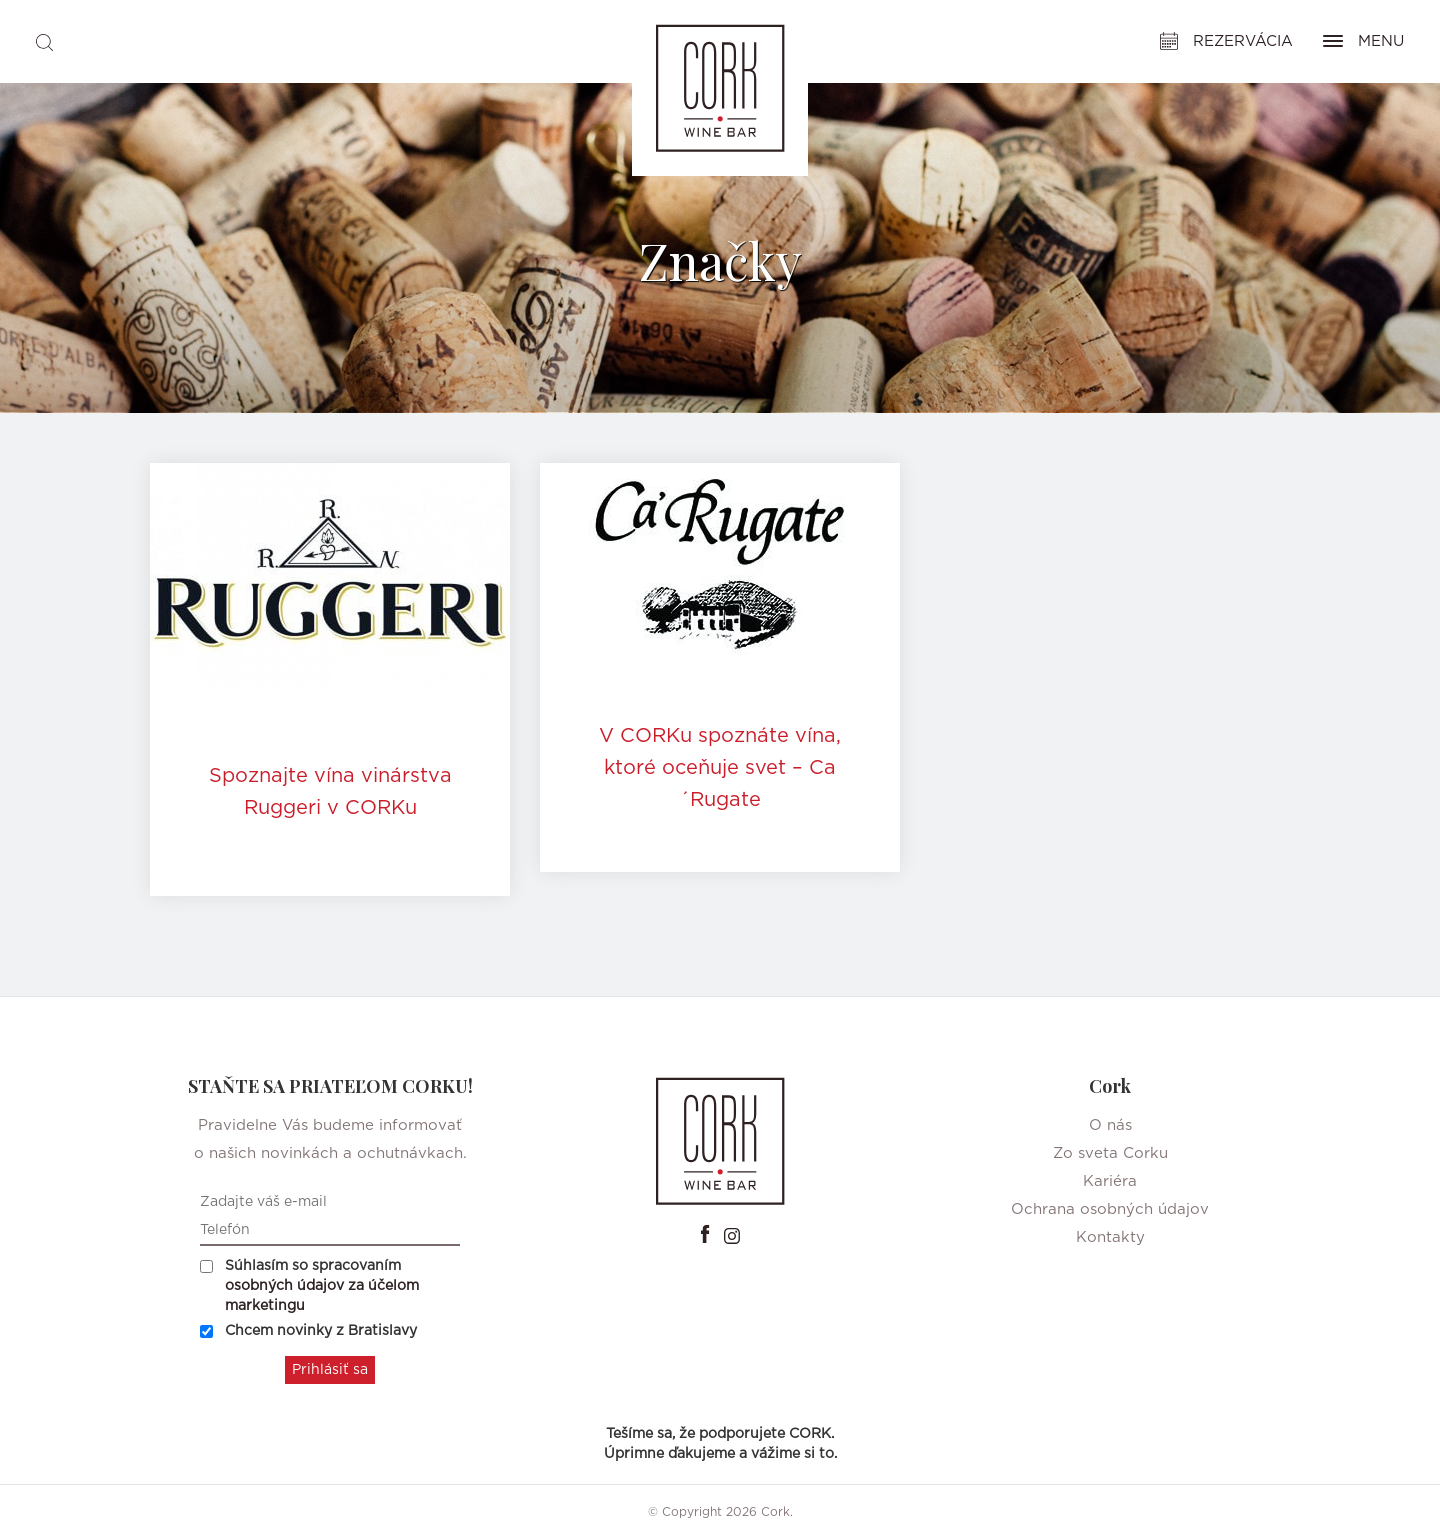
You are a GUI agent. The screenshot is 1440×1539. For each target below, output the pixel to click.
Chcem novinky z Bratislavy (308, 1331)
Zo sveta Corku (1110, 1153)
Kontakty (1110, 1237)
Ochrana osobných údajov (1110, 1209)
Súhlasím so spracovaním (309, 1286)
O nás (1110, 1125)
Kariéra (1110, 1181)
